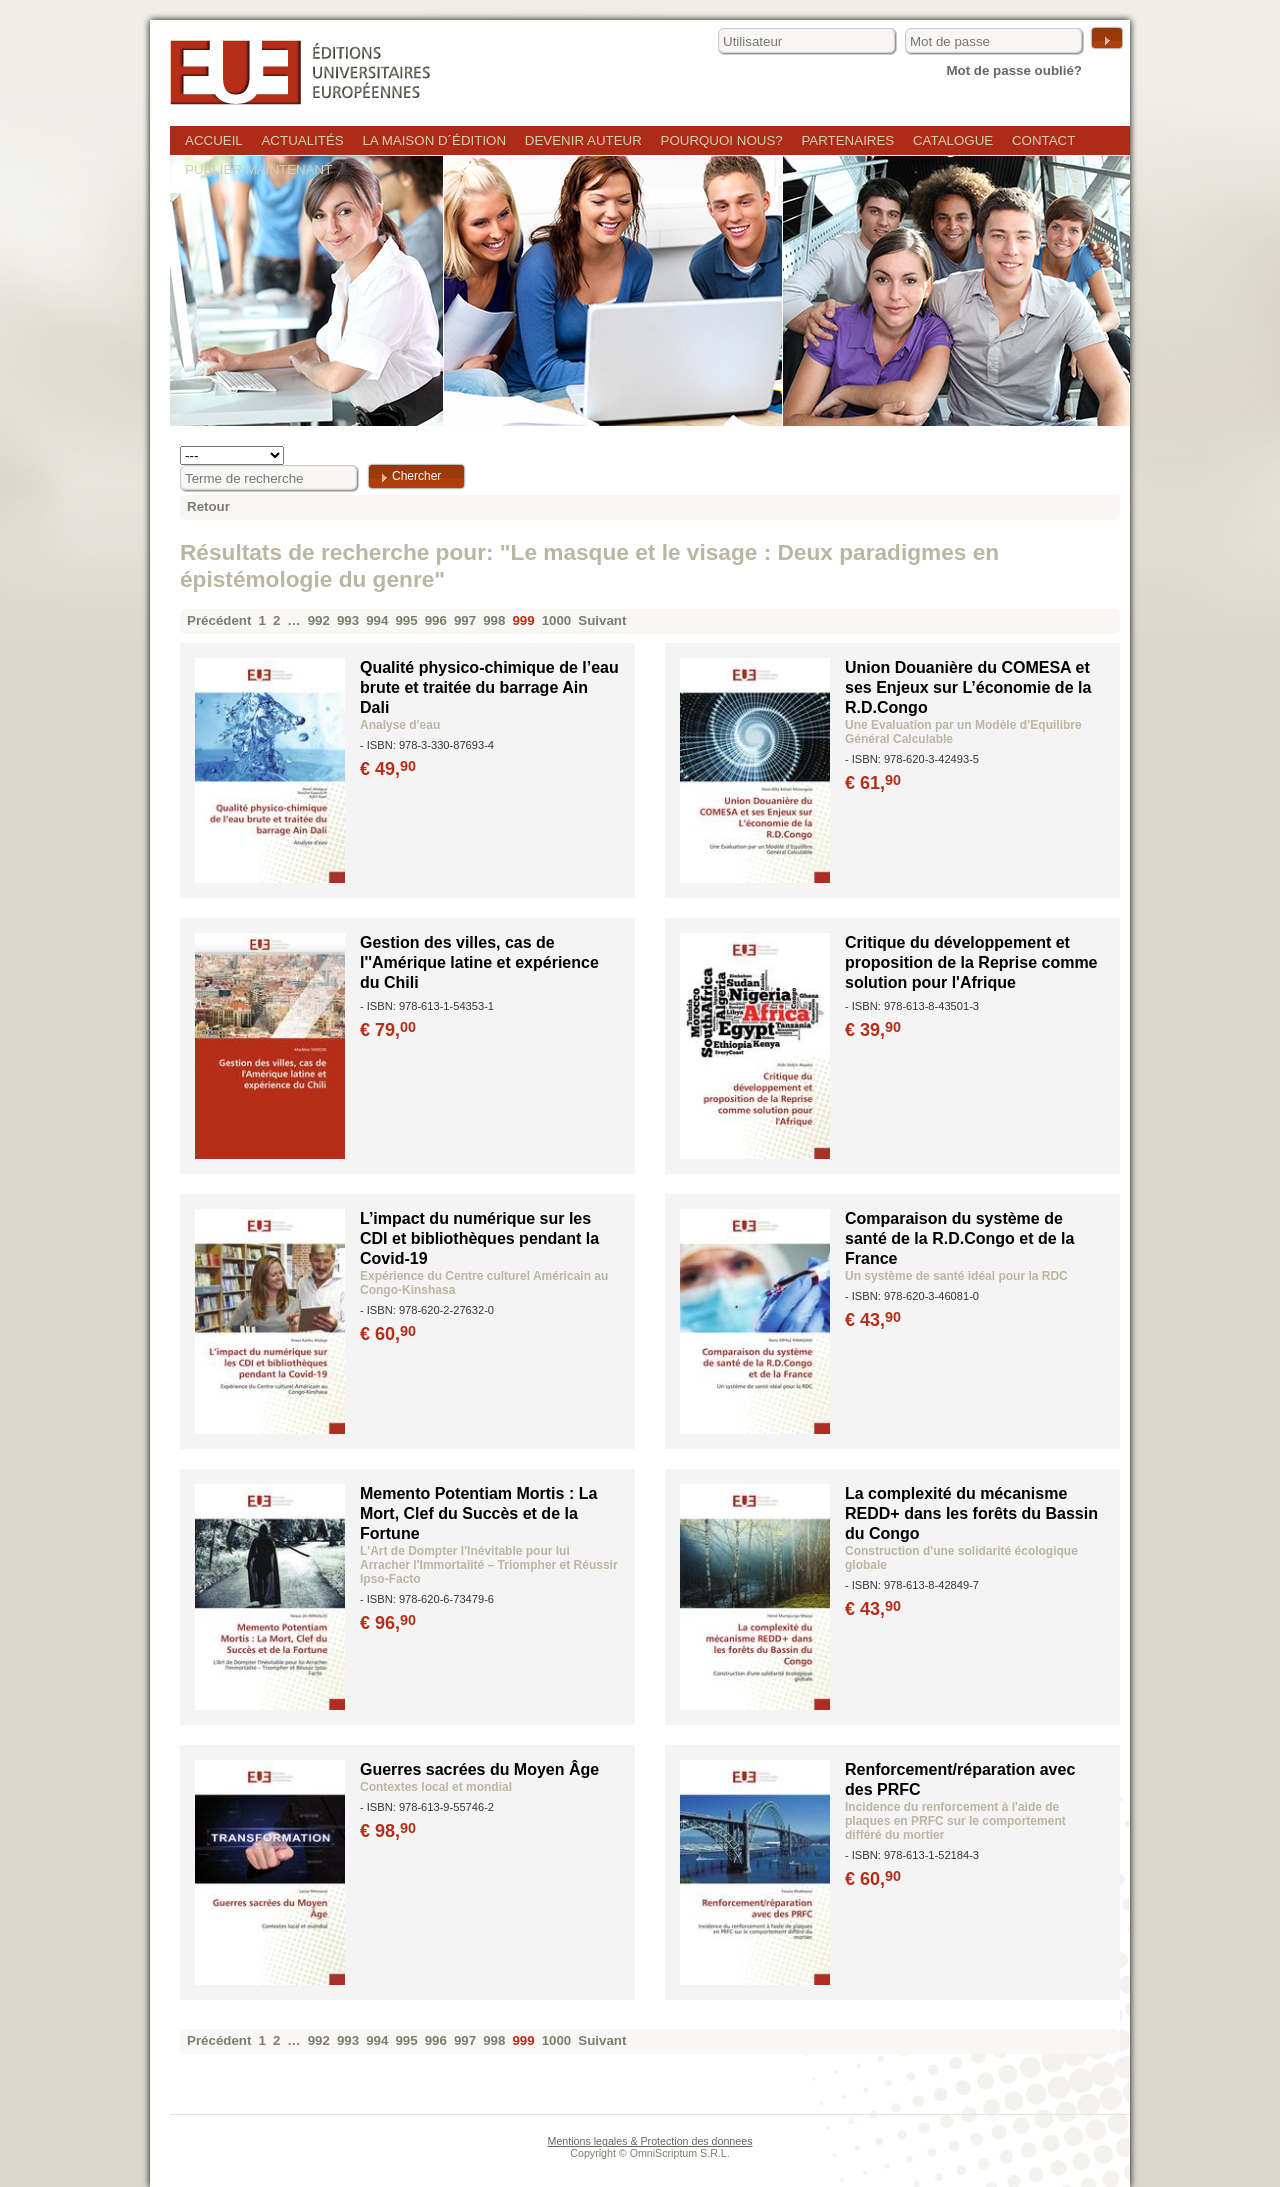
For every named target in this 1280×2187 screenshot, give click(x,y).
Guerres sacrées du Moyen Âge (479, 1769)
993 (348, 620)
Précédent (219, 620)
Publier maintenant (258, 169)
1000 (557, 620)
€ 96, (389, 1623)
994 (377, 620)
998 (494, 620)
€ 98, (389, 1831)
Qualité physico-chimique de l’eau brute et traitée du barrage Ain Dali (489, 687)
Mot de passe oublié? (1014, 70)
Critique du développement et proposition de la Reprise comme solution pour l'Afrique (971, 962)
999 (523, 620)
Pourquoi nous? (722, 140)
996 (436, 620)
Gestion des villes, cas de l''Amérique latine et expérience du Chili (479, 962)
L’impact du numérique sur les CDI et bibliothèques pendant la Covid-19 (479, 1238)
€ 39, (874, 1030)
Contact (1043, 140)
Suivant (602, 620)
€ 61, (874, 783)
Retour (208, 506)
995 (406, 620)
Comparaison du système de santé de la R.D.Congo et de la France (959, 1238)
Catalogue (953, 140)
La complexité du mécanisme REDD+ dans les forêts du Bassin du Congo (971, 1513)
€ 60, (389, 1334)
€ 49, (389, 769)
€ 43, (874, 1320)
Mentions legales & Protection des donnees (650, 2141)
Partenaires (847, 140)
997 (465, 620)
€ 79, (389, 1030)
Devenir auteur (583, 140)
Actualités (302, 140)
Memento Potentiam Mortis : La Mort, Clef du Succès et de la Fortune (478, 1513)
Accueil (214, 140)
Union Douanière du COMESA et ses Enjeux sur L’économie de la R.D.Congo (968, 687)
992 (319, 620)
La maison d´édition (434, 140)
